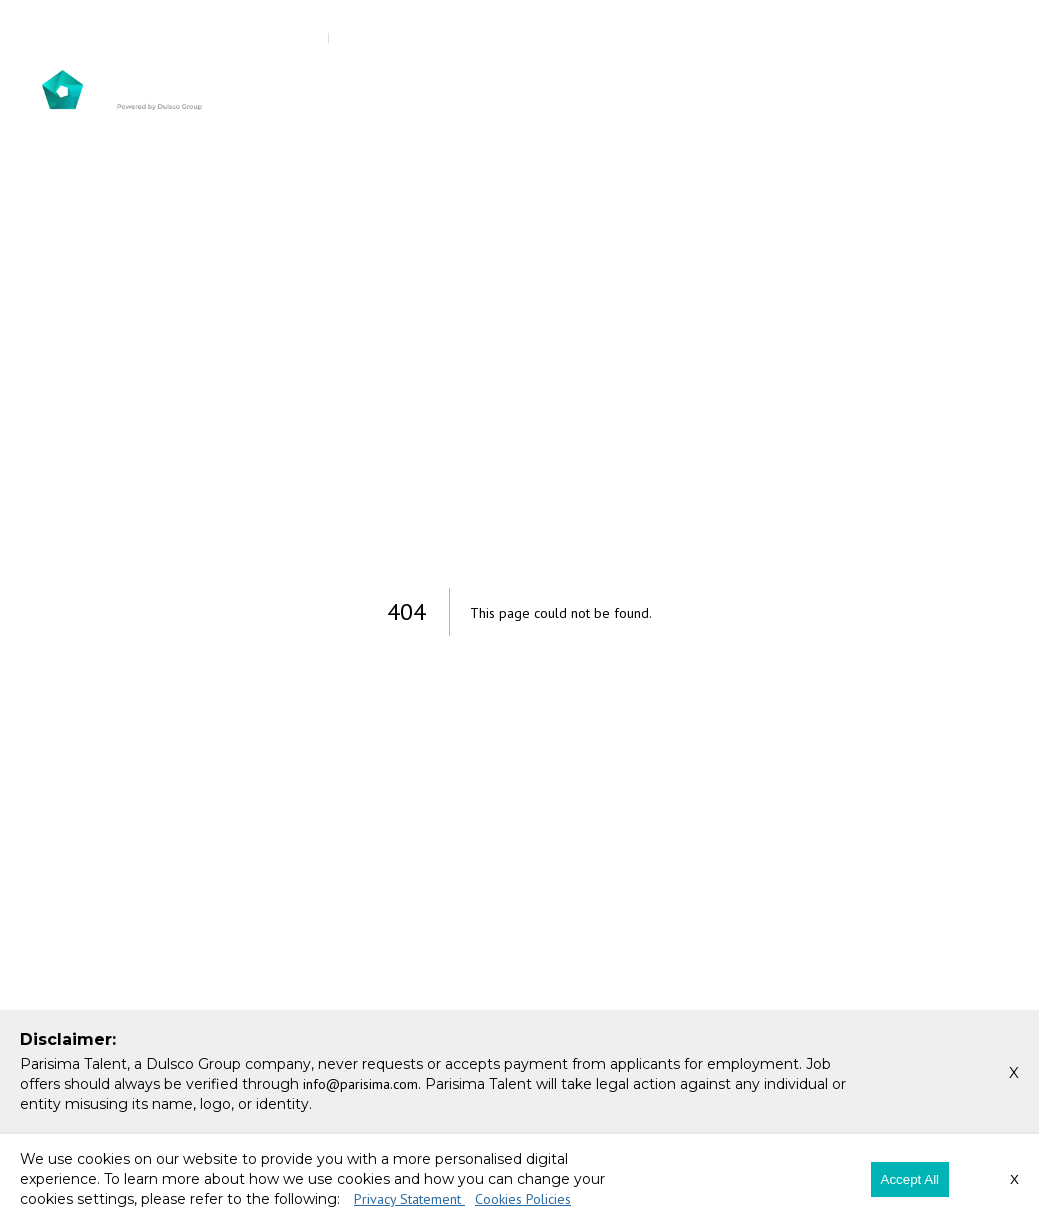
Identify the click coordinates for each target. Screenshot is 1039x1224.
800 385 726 (95, 38)
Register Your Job (708, 37)
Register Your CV (907, 38)
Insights (822, 90)
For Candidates (594, 90)
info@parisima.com (238, 38)
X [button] (1014, 1072)
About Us (373, 90)
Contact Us (959, 90)
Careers (885, 90)
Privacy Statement (409, 1199)
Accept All (910, 1179)
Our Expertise (720, 90)
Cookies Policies (523, 1199)
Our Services (473, 90)
